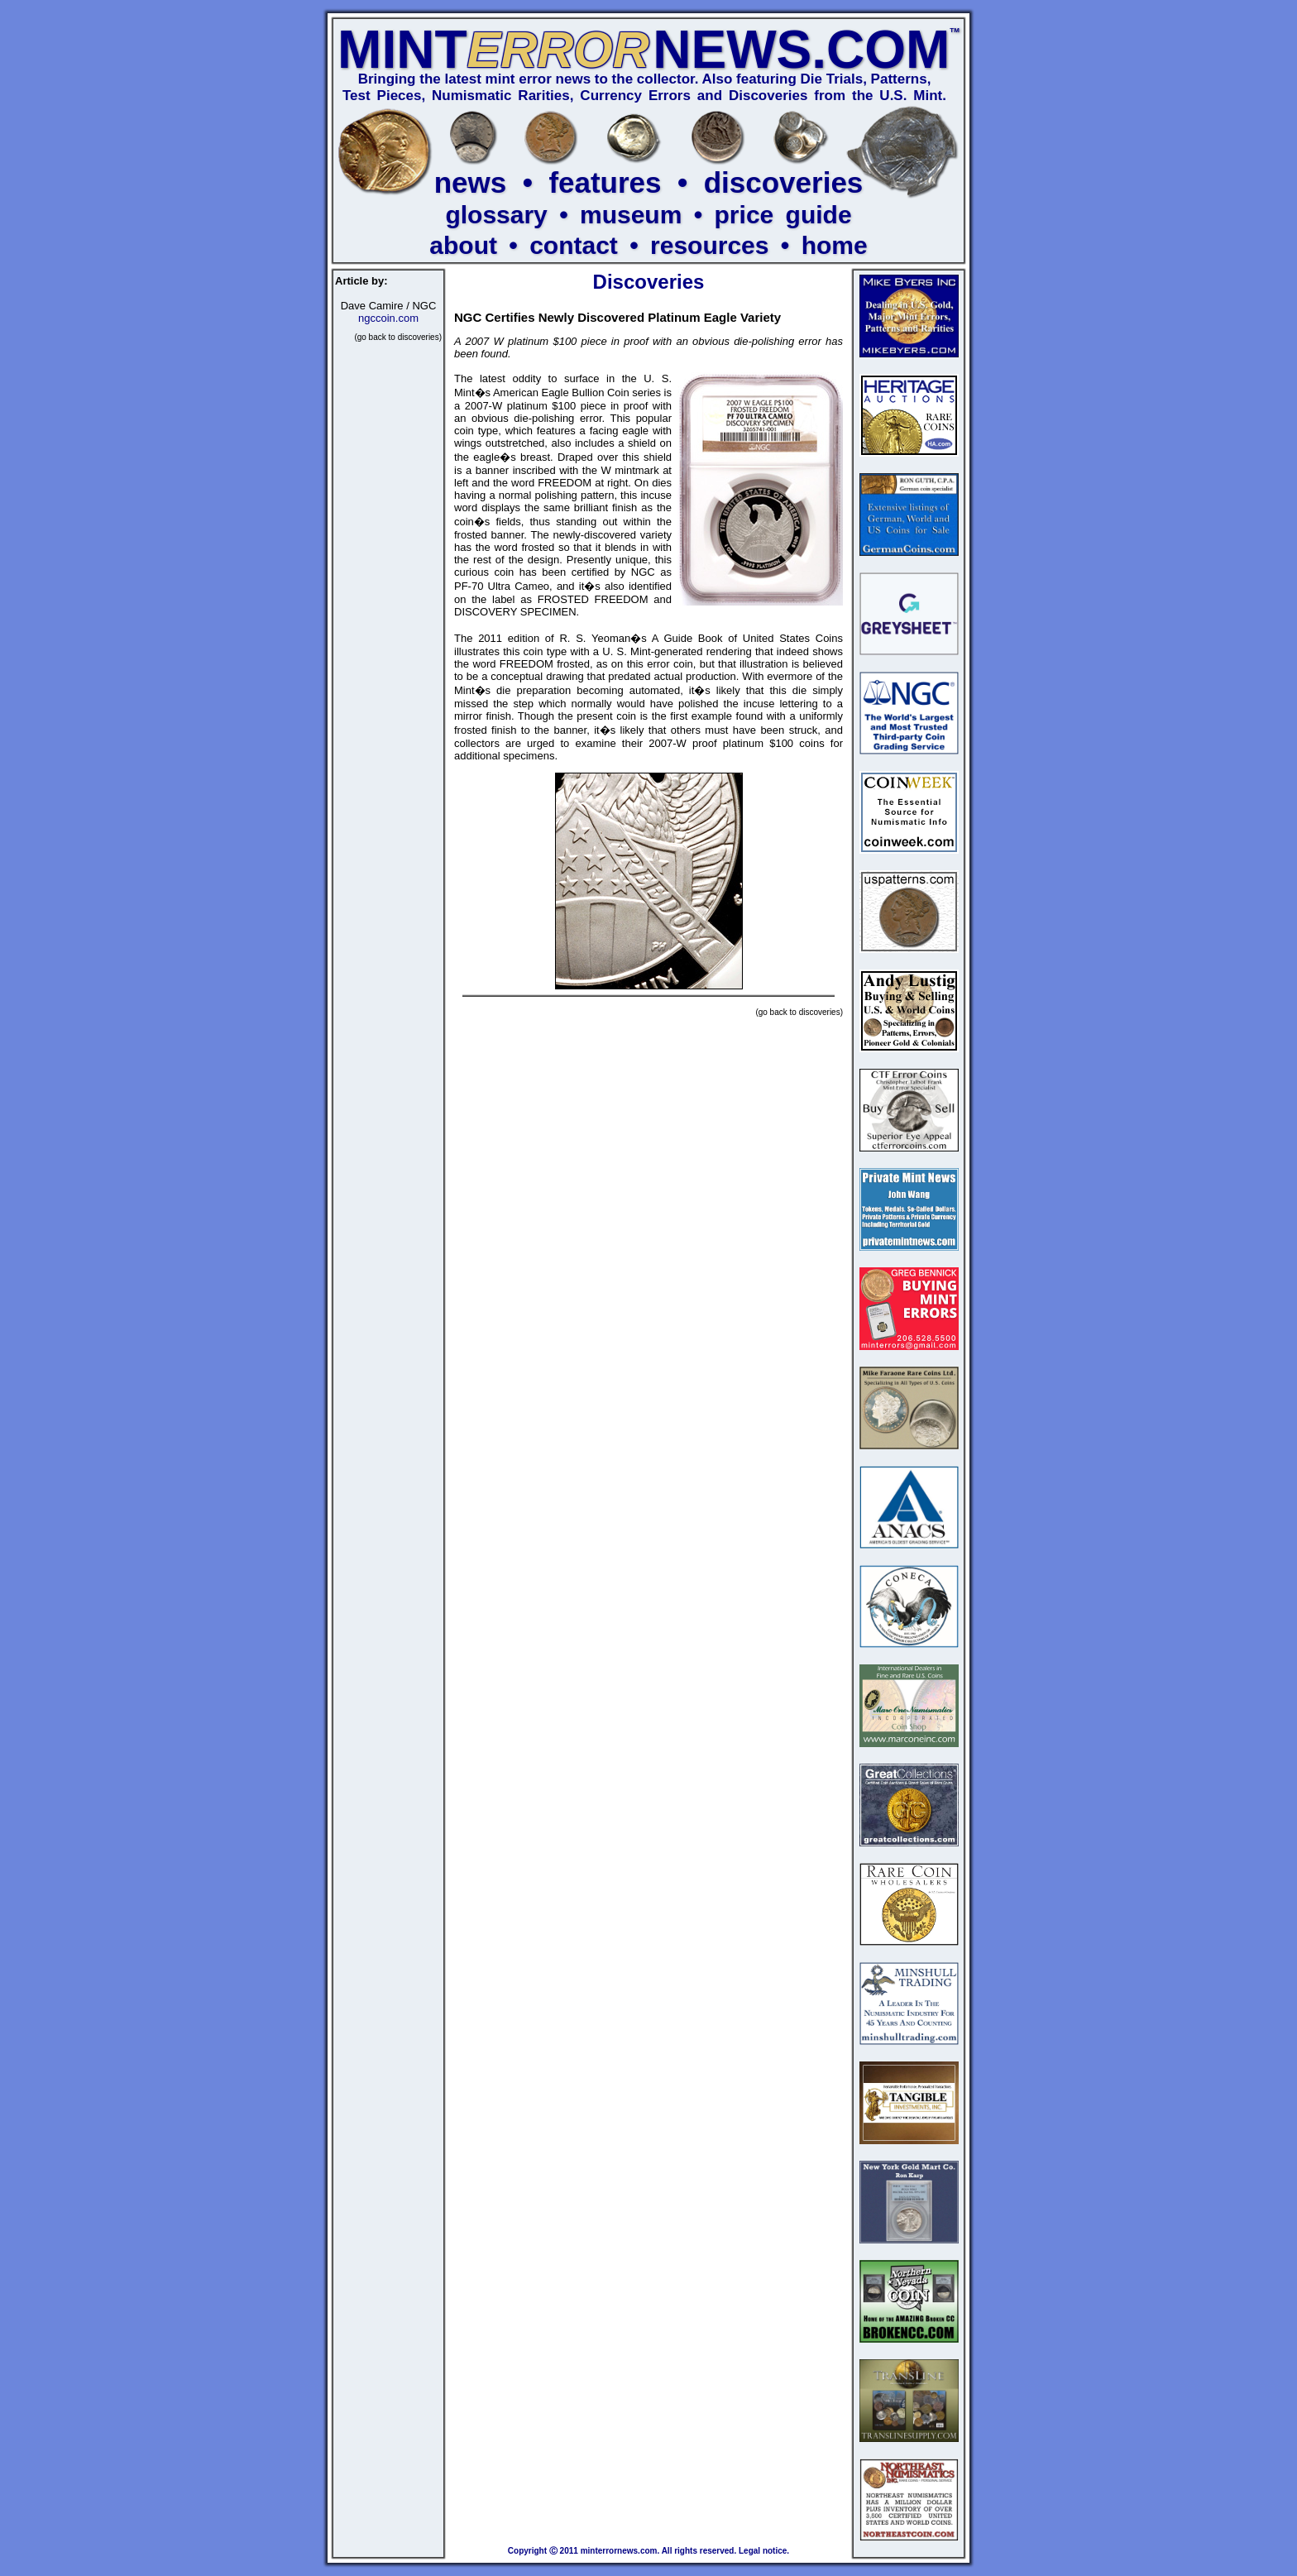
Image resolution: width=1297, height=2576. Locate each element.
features (604, 182)
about (463, 245)
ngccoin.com (388, 318)
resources (709, 245)
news (470, 182)
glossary (496, 214)
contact (573, 245)
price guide (783, 214)
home (835, 245)
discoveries (784, 182)
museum (631, 214)
